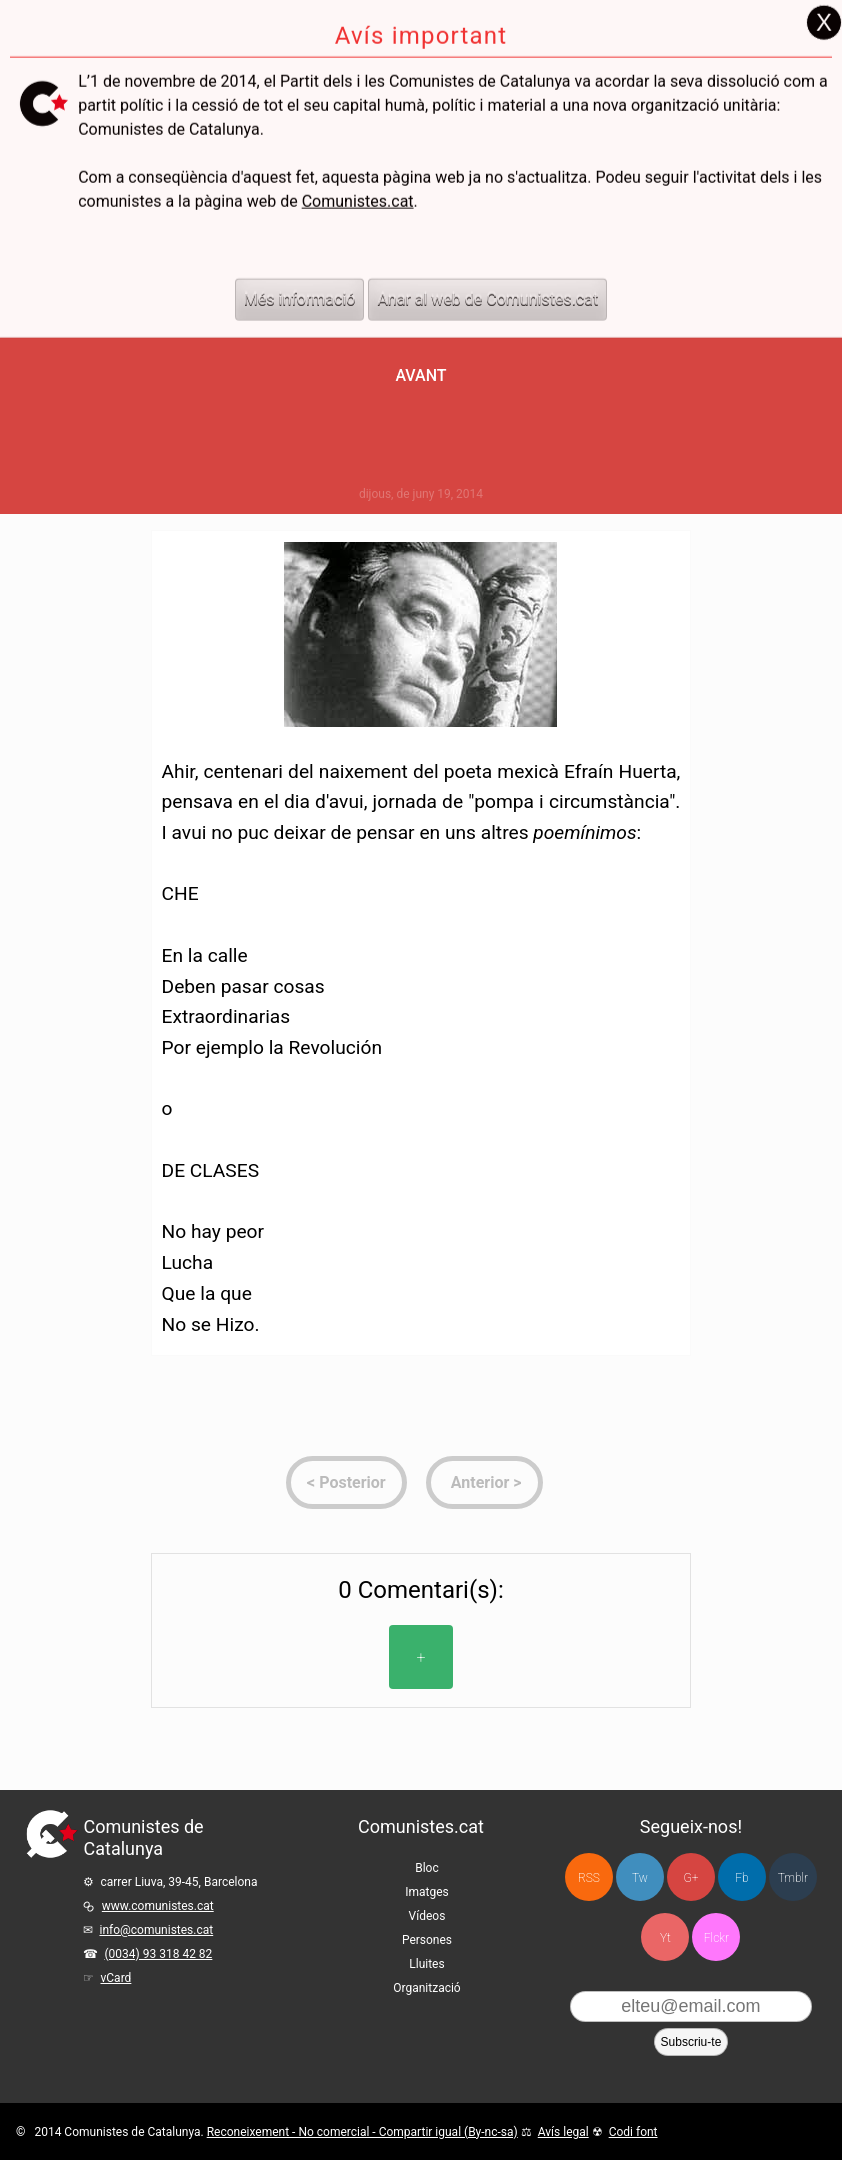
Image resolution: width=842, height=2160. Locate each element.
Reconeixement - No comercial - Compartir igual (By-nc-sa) (362, 2132)
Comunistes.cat (358, 165)
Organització (426, 1988)
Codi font (633, 2132)
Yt (665, 1938)
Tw (640, 1878)
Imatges (427, 1892)
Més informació (300, 263)
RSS (589, 1878)
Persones (427, 1940)
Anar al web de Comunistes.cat (487, 263)
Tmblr (793, 1878)
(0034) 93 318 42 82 (158, 1954)
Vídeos (427, 1916)
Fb (741, 1878)
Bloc (427, 1868)
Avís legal (563, 2132)
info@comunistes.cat (156, 1930)
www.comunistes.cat (158, 1906)
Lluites (426, 1964)
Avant (420, 375)
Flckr (716, 1938)
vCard (115, 1978)
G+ (690, 1878)
